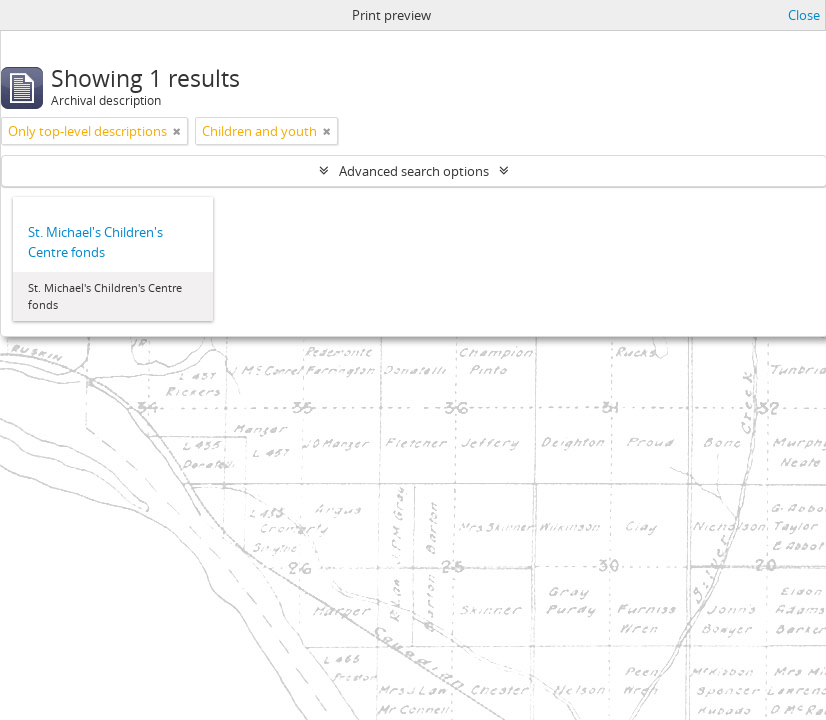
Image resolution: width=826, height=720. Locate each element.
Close (804, 15)
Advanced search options (414, 171)
